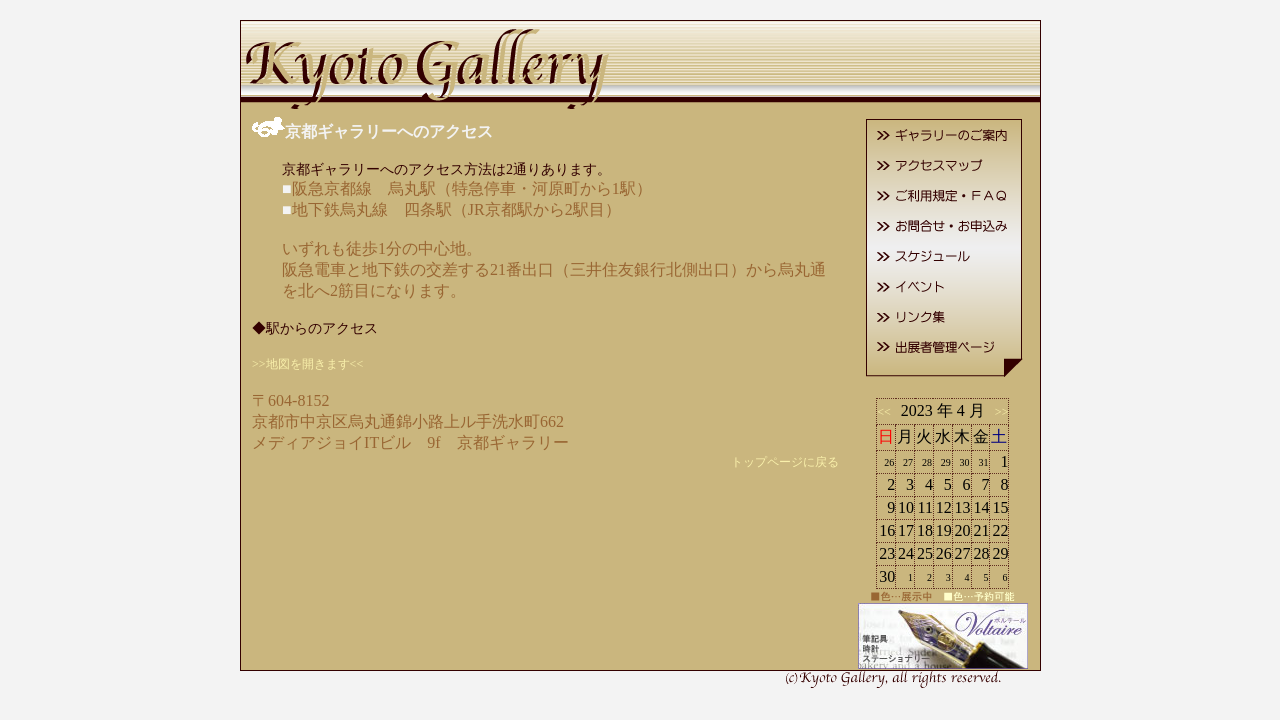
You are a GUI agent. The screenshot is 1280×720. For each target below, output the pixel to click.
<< (887, 412)
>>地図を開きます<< (307, 364)
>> (999, 412)
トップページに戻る (785, 462)
